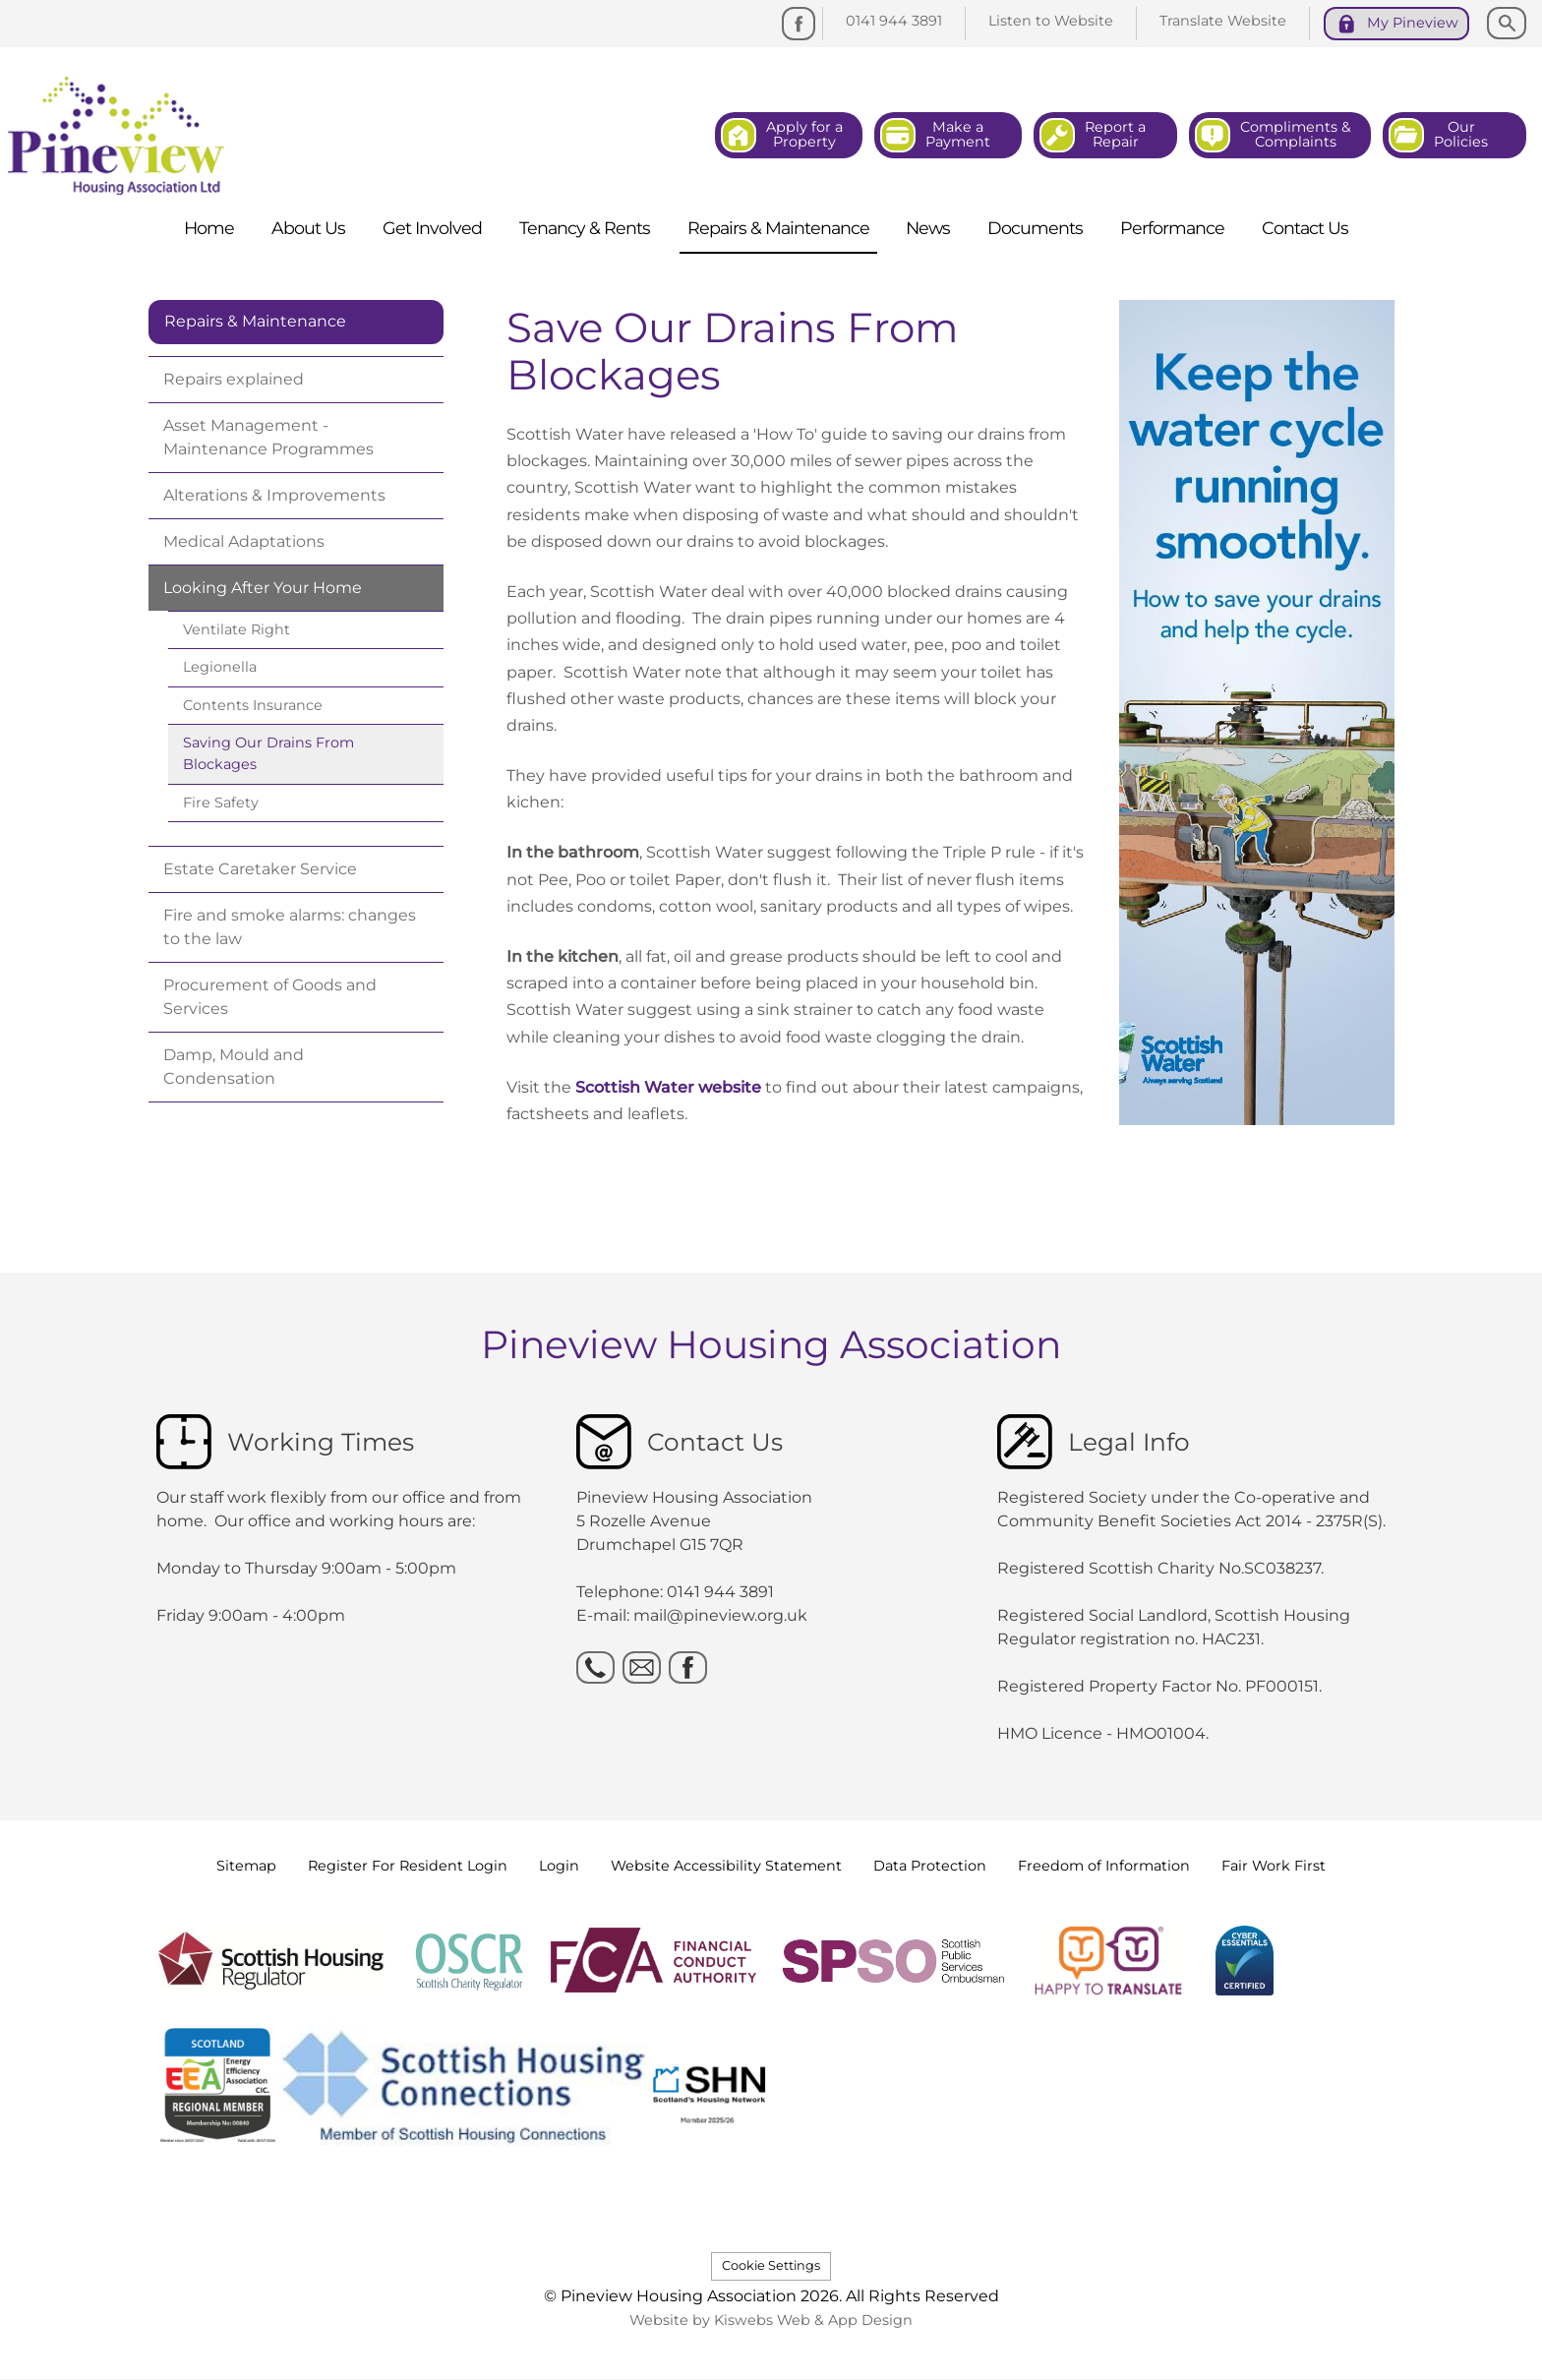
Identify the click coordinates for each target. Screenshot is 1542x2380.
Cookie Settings (771, 2265)
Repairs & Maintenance (255, 321)
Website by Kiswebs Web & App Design (771, 2320)
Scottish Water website (668, 1087)
